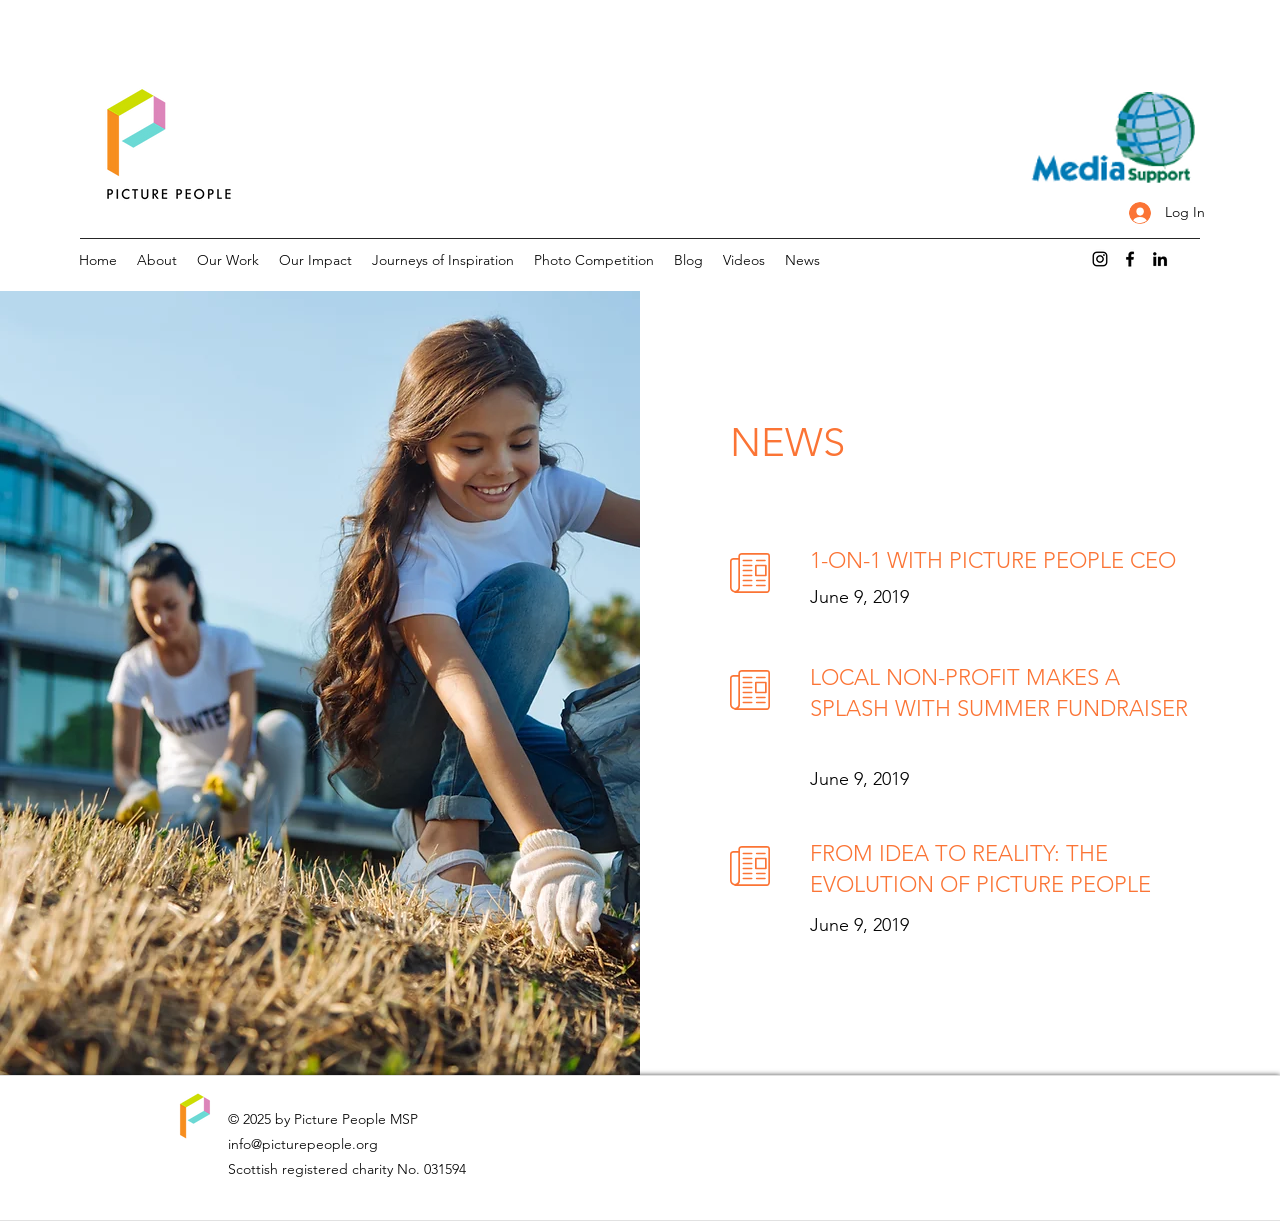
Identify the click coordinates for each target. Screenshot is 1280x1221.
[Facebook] (1130, 259)
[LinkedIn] (1160, 259)
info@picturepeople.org (303, 1144)
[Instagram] (1100, 259)
